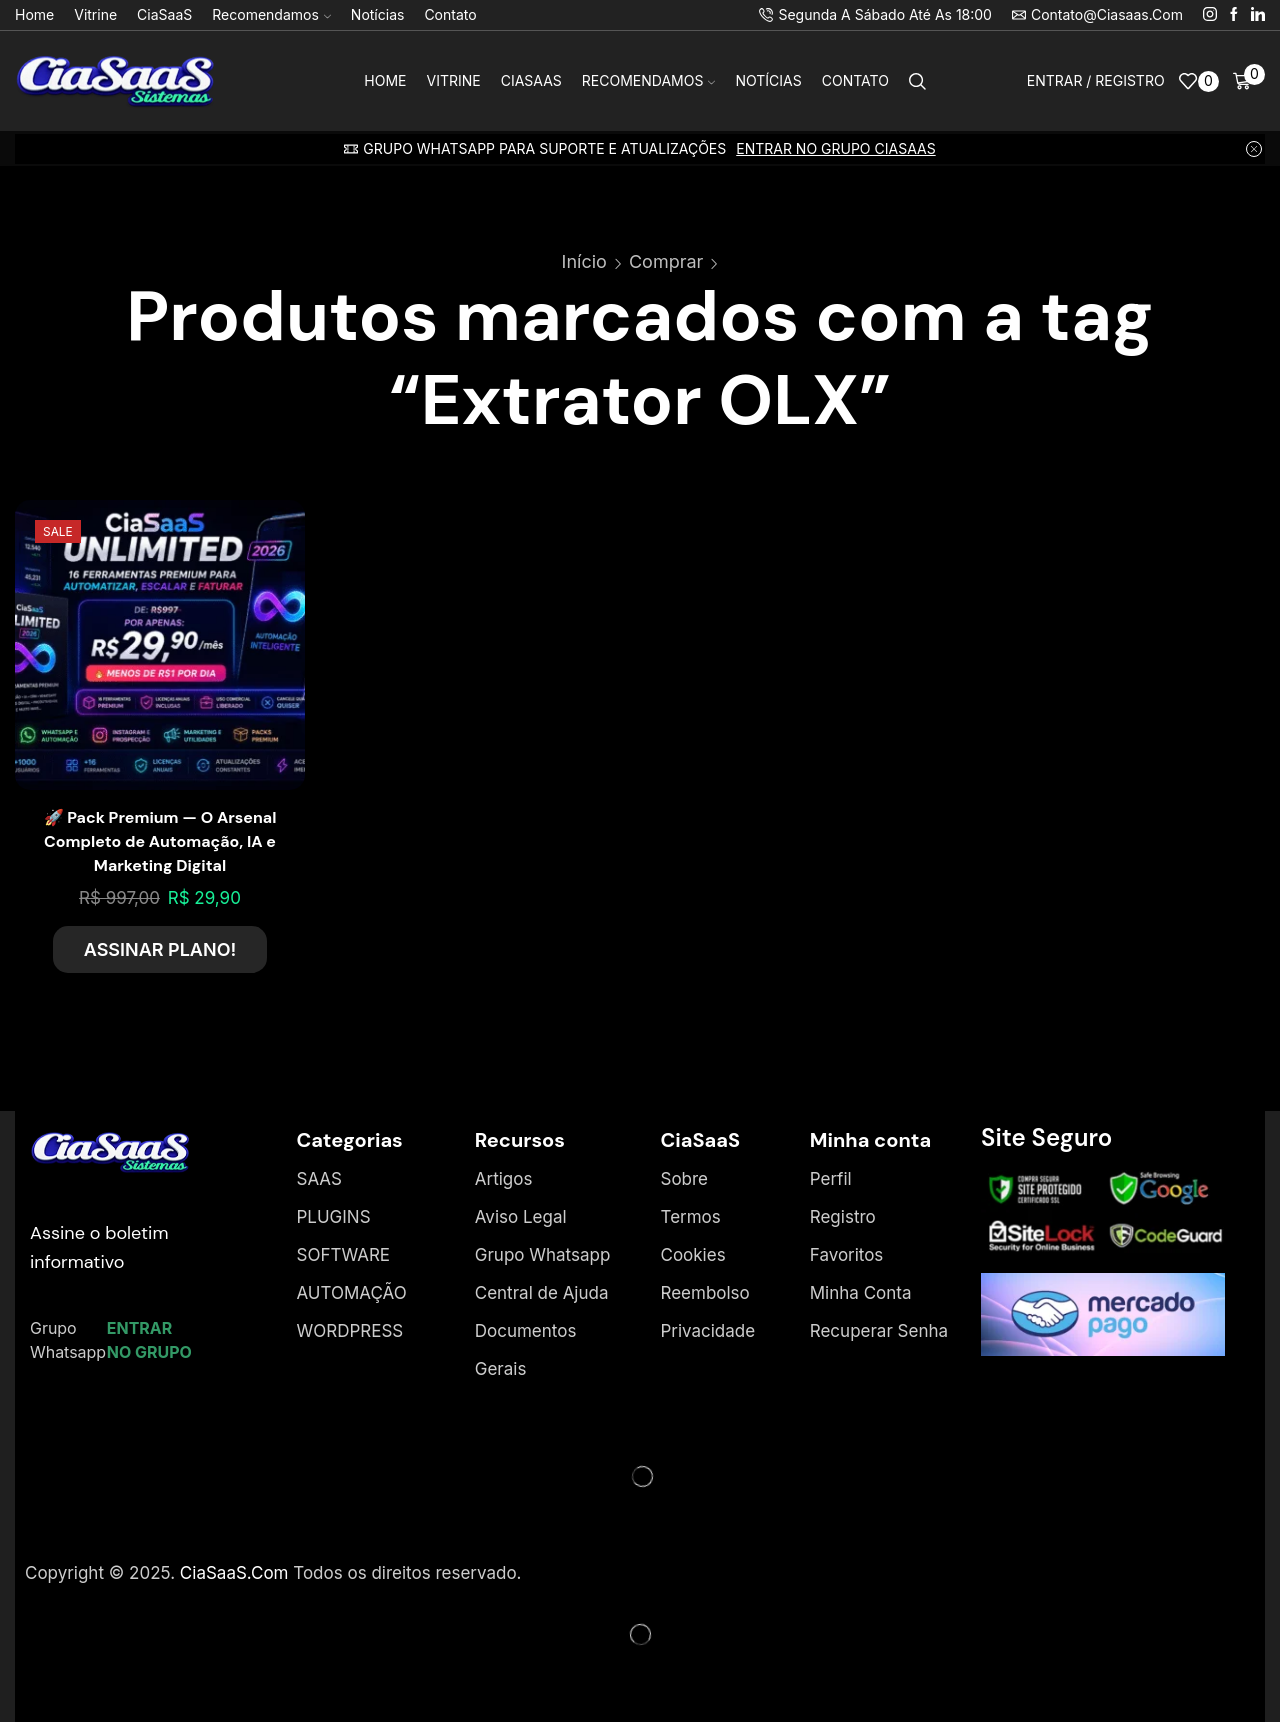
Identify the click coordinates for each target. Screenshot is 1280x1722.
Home (34, 14)
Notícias (378, 14)
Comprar (666, 261)
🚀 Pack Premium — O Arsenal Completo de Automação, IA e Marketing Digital (160, 841)
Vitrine (95, 14)
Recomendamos (271, 14)
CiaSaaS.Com (234, 1573)
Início (584, 261)
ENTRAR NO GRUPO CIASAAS (835, 148)
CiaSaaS (164, 14)
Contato (450, 14)
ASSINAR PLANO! (160, 949)
